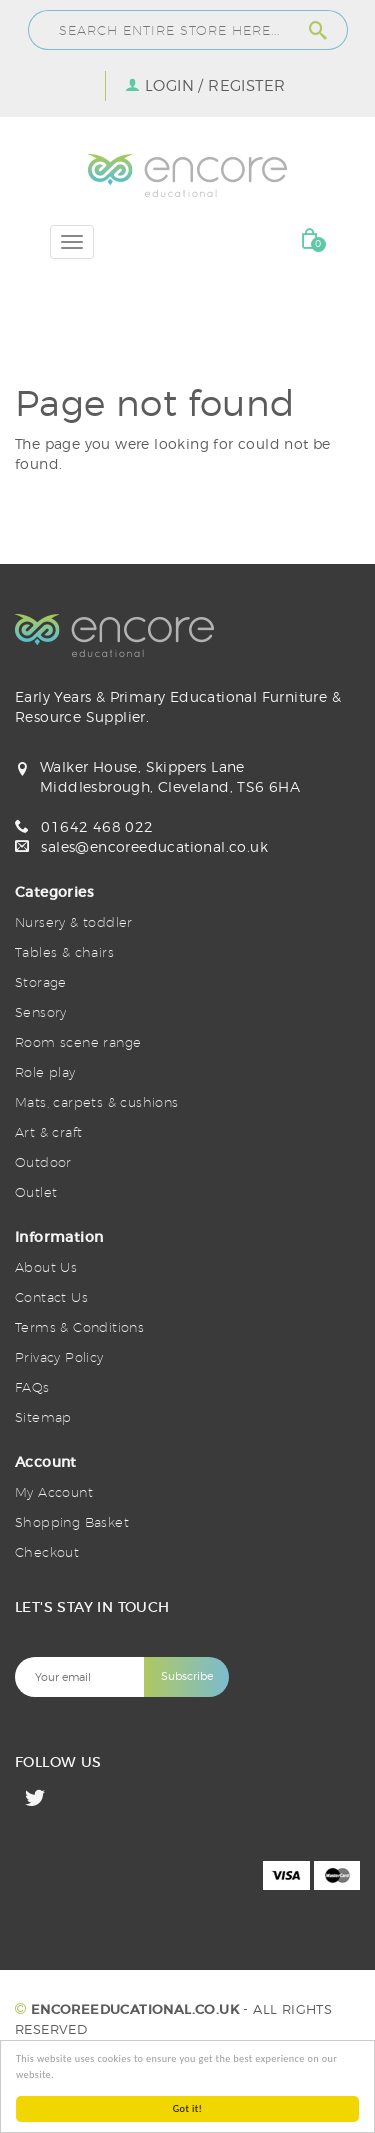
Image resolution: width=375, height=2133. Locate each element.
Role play (45, 1072)
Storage (41, 982)
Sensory (41, 1012)
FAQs (32, 1387)
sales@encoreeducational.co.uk (154, 846)
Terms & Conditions (79, 1327)
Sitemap (43, 1417)
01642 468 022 (97, 826)
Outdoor (43, 1162)
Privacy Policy (59, 1357)
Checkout (47, 1552)
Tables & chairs (64, 952)
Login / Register (215, 86)
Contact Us (51, 1297)
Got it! (187, 2108)
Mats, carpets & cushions (97, 1102)
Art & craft (48, 1132)
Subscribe (187, 1676)
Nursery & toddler (74, 922)
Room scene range (78, 1042)
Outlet (36, 1192)
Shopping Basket (72, 1522)
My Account (54, 1492)
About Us (46, 1267)
